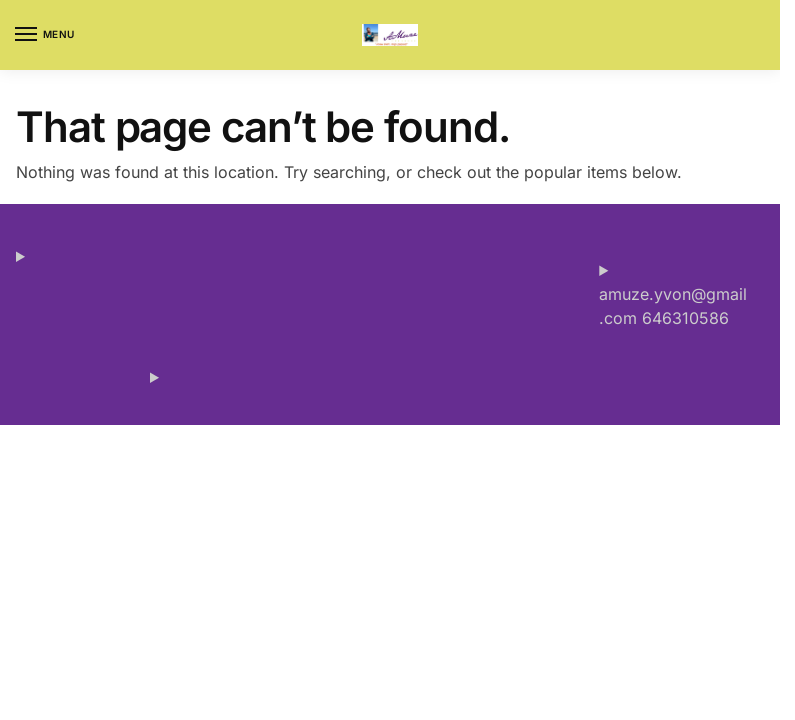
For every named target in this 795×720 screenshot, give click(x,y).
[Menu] (45, 35)
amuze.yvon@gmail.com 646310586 (673, 306)
